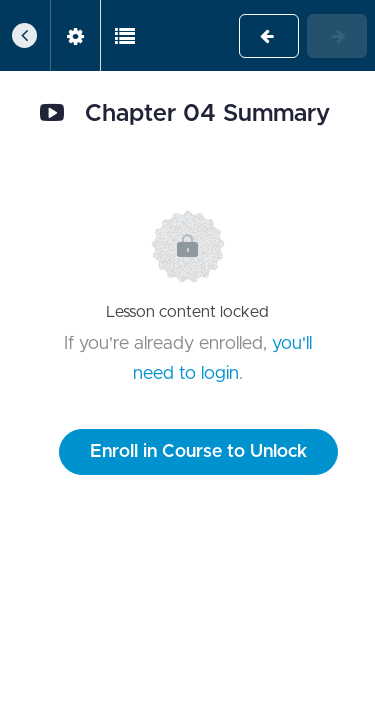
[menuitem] (75, 35)
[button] (25, 35)
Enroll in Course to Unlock (198, 452)
